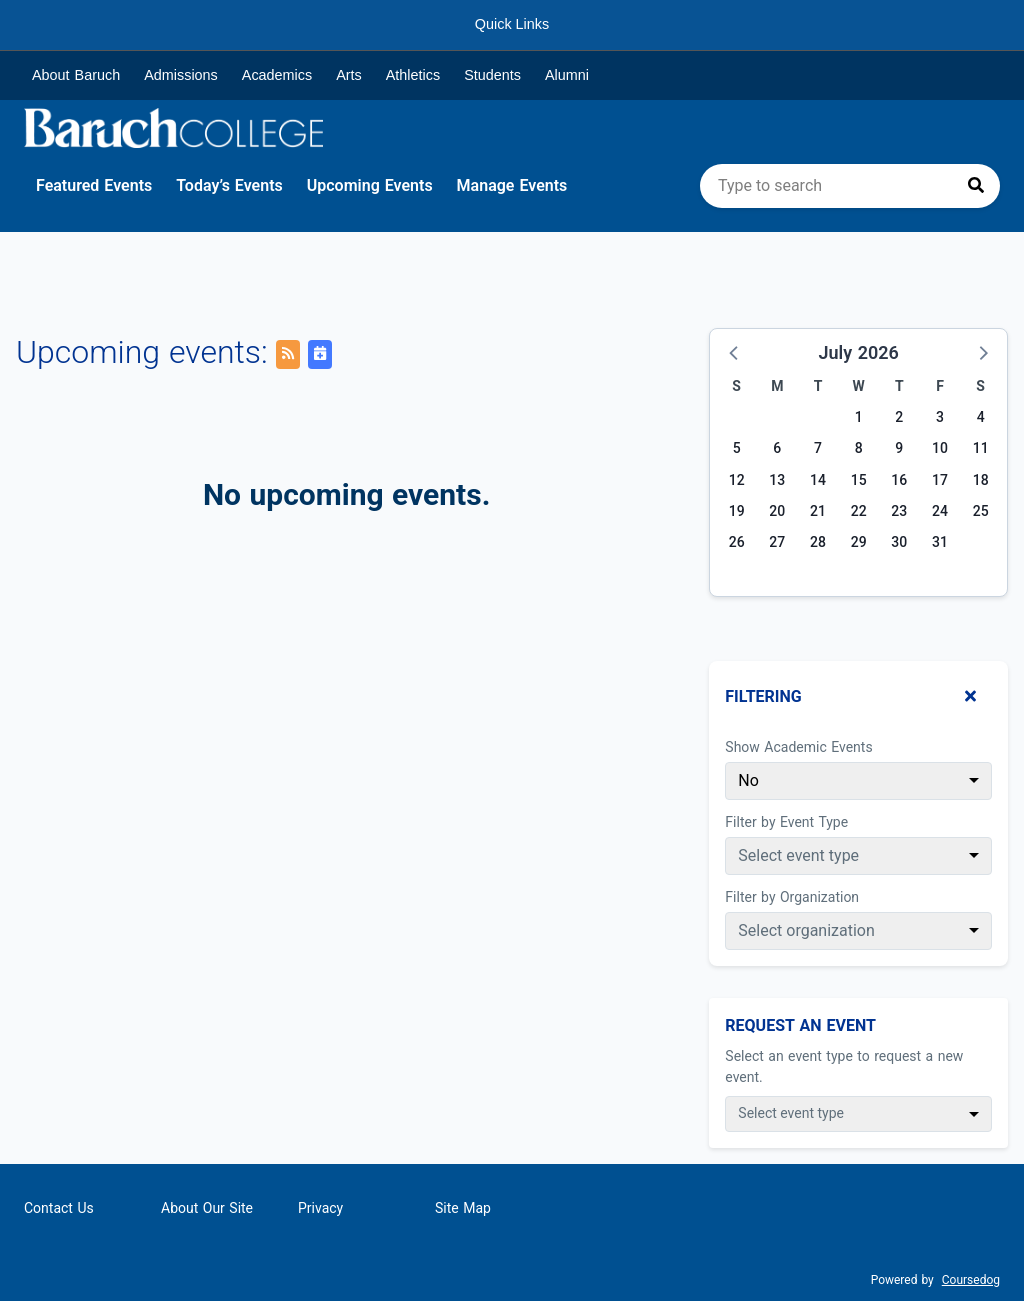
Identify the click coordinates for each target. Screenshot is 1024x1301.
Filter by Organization (792, 897)
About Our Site (207, 1208)
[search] (850, 186)
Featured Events (94, 185)
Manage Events (512, 185)
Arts (349, 75)
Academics (277, 75)
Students (492, 75)
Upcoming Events (370, 185)
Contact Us (59, 1208)
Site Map (463, 1208)
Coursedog (971, 1280)
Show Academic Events (798, 747)
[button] (735, 352)
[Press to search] (976, 186)
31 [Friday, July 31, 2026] (940, 542)
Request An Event (800, 1025)
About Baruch (76, 75)
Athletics (413, 75)
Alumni (567, 75)
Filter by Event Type (786, 822)
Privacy (320, 1208)
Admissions (181, 75)
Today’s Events (229, 185)
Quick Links (512, 24)
